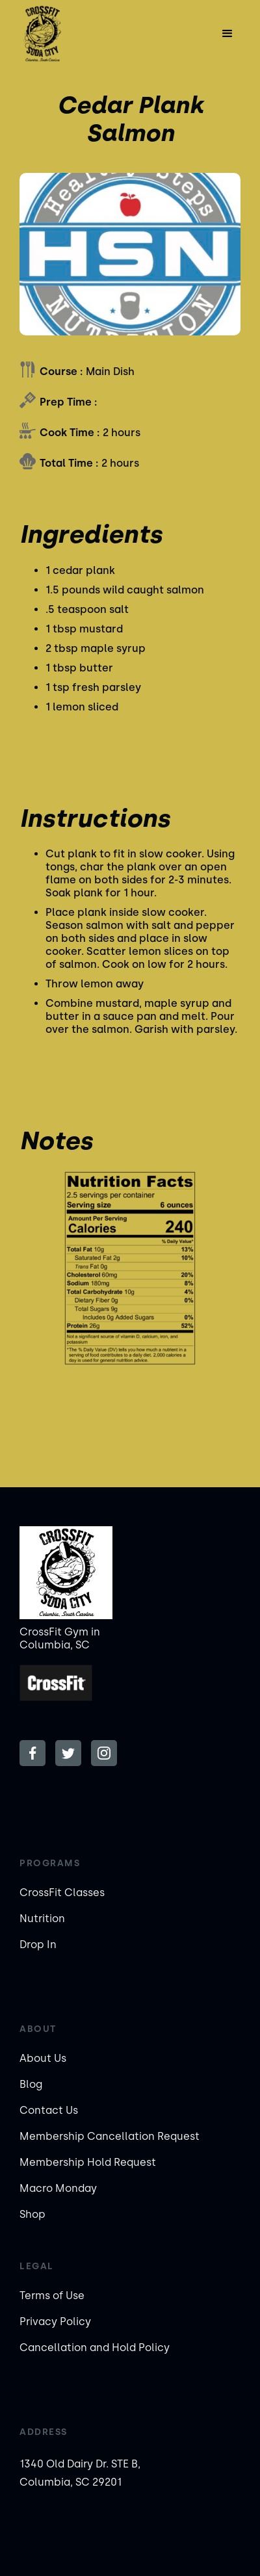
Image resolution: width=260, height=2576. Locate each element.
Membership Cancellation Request (110, 2136)
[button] (227, 33)
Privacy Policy (55, 2321)
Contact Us (49, 2110)
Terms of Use (52, 2295)
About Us (43, 2058)
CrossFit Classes (62, 1892)
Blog (31, 2084)
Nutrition (42, 1918)
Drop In (38, 1944)
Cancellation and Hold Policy (95, 2347)
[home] (54, 34)
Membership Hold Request (88, 2162)
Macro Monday (58, 2188)
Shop (33, 2214)
